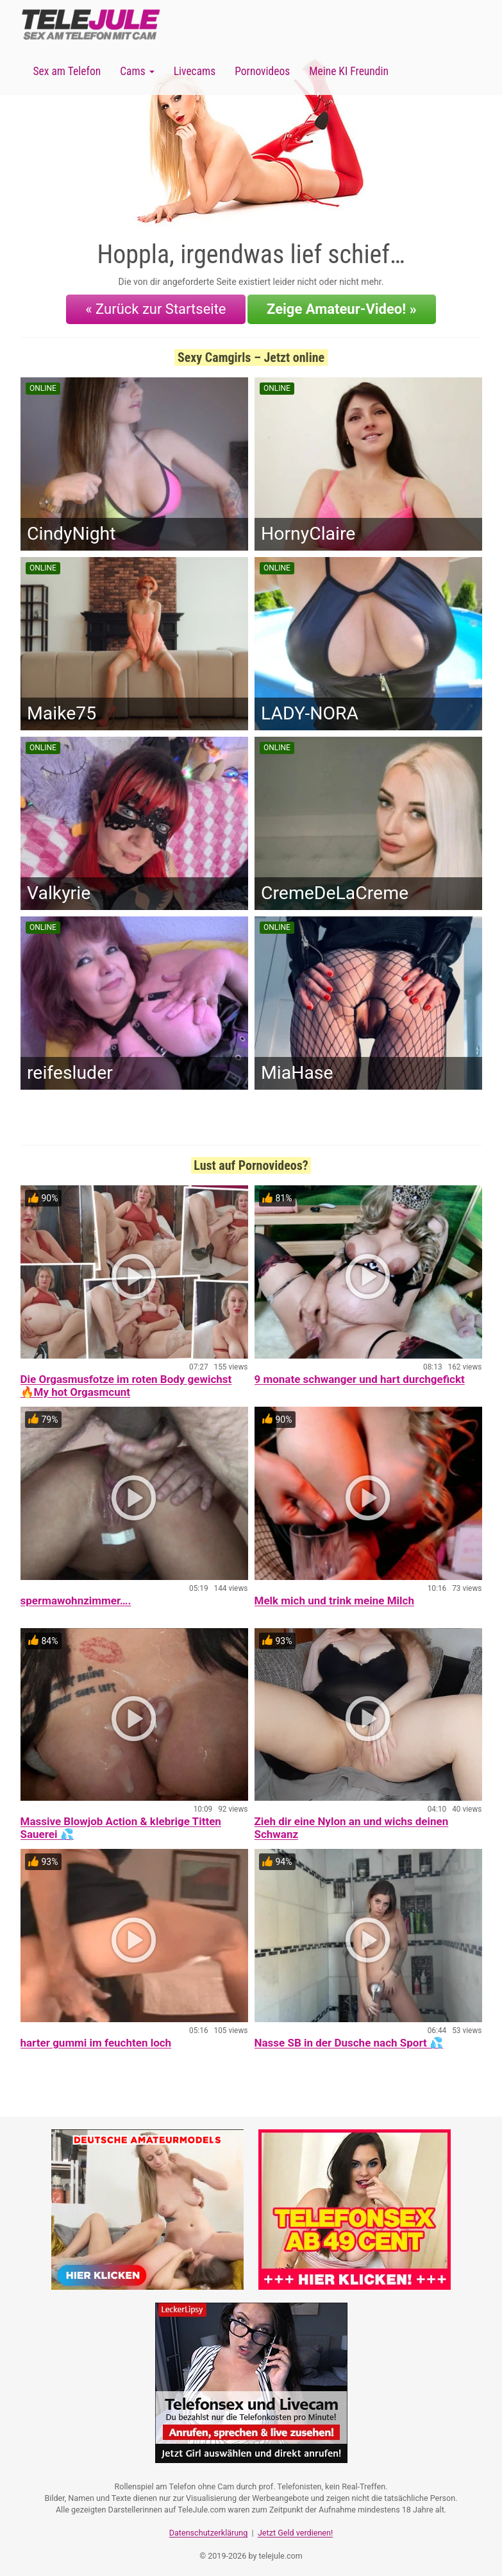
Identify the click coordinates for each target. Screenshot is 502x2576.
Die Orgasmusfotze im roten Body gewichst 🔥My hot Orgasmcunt (126, 1382)
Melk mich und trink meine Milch (334, 1597)
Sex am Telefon (67, 71)
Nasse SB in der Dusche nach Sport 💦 (349, 2039)
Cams (137, 71)
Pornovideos (262, 71)
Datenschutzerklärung (208, 2528)
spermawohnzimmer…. (76, 1597)
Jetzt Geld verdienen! (295, 2528)
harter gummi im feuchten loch (96, 2039)
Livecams (195, 71)
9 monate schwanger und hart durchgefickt (360, 1376)
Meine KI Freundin (349, 71)
